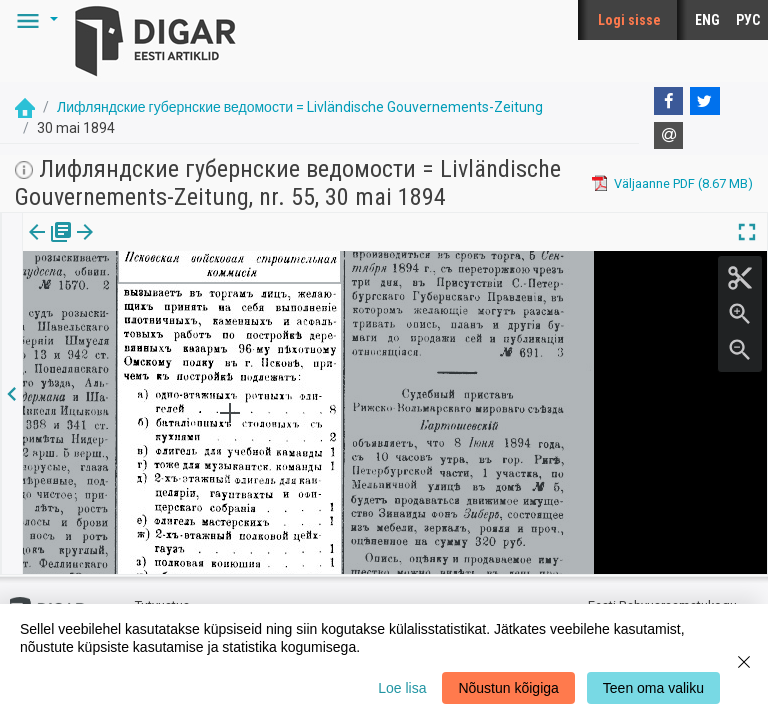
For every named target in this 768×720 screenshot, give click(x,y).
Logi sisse (629, 20)
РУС (748, 20)
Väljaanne (50, 246)
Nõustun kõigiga (508, 688)
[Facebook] (669, 101)
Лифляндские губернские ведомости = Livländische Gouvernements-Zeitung (300, 107)
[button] (34, 20)
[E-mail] (669, 136)
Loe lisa (402, 688)
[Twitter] (705, 101)
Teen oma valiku (653, 688)
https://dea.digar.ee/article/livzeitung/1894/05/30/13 (175, 325)
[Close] (744, 662)
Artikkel (140, 246)
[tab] (50, 246)
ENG (707, 20)
